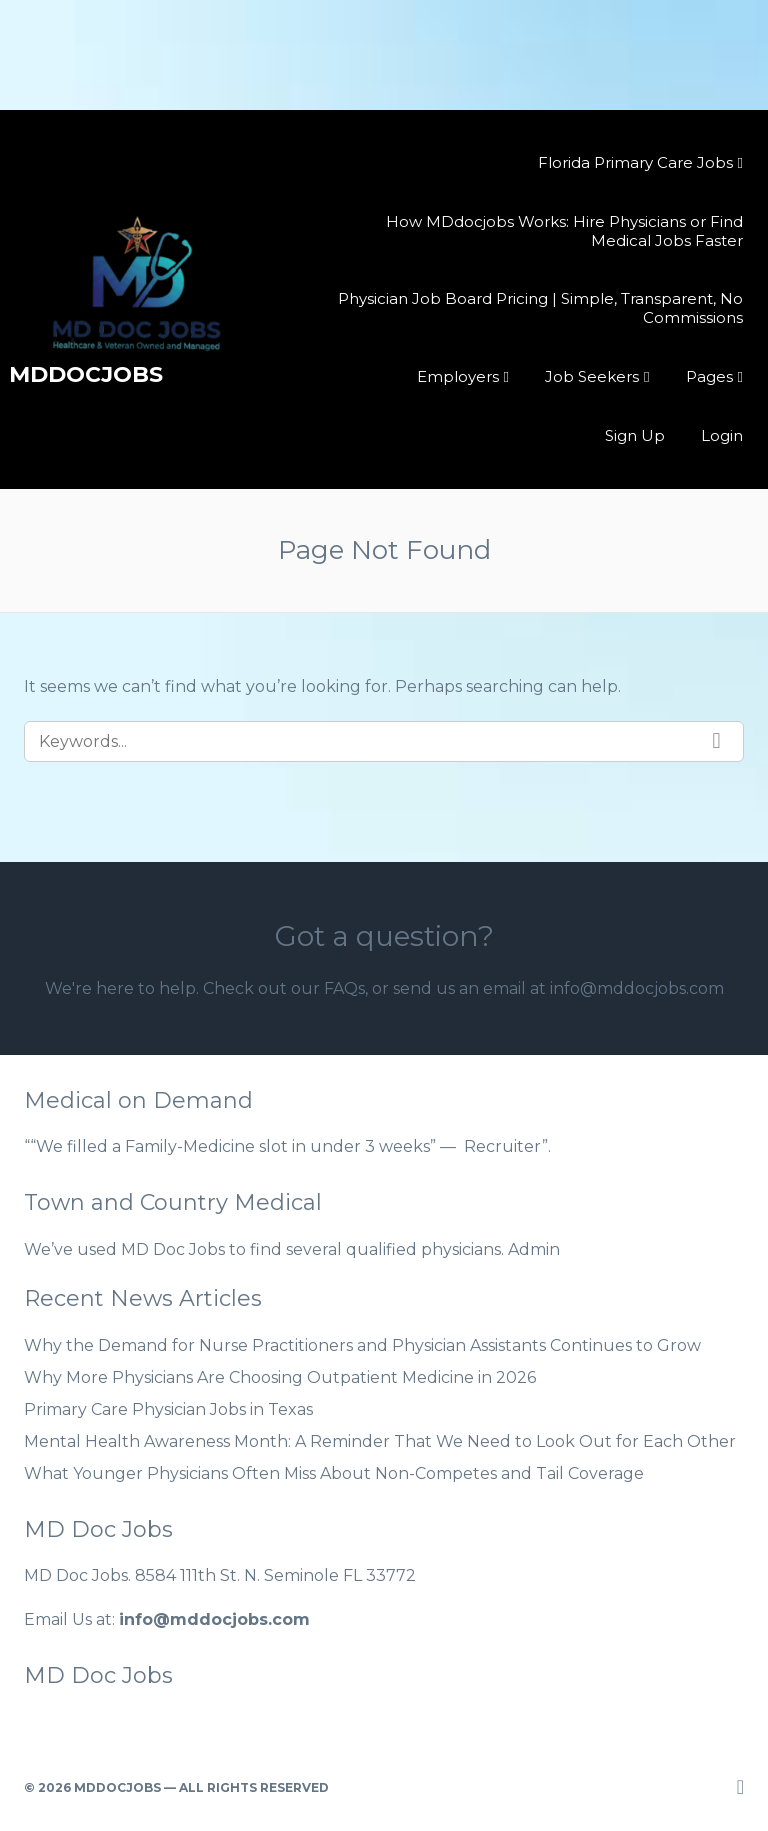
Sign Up (635, 435)
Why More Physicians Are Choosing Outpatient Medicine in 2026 (280, 1377)
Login (722, 435)
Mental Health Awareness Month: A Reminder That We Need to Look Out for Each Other (380, 1441)
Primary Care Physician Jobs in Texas (168, 1409)
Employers (458, 376)
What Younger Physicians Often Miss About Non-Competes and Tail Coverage (334, 1473)
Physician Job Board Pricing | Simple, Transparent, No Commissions (540, 308)
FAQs (344, 988)
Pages (709, 376)
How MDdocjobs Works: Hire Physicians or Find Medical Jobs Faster (564, 231)
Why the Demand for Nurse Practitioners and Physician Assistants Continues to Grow (362, 1345)
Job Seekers (592, 376)
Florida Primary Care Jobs (635, 162)
